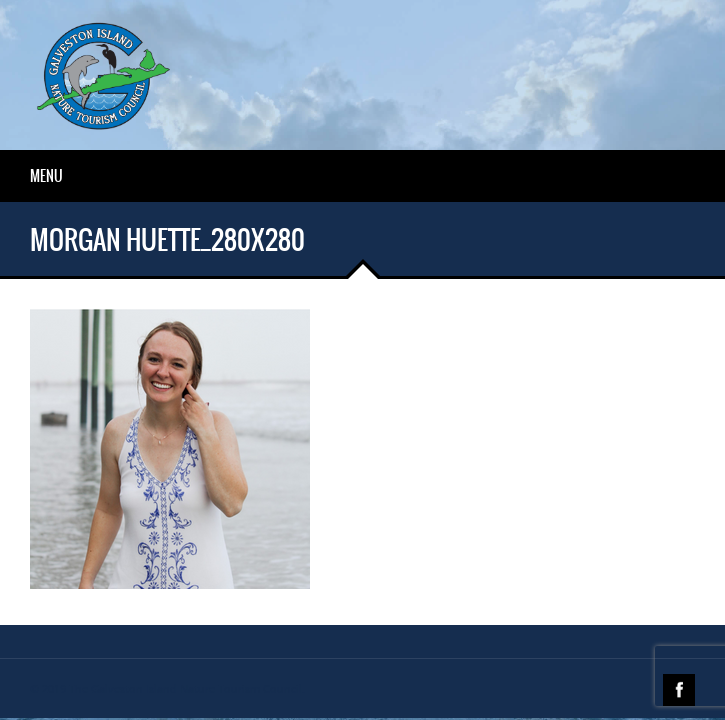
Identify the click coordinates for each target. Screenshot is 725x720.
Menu (46, 176)
